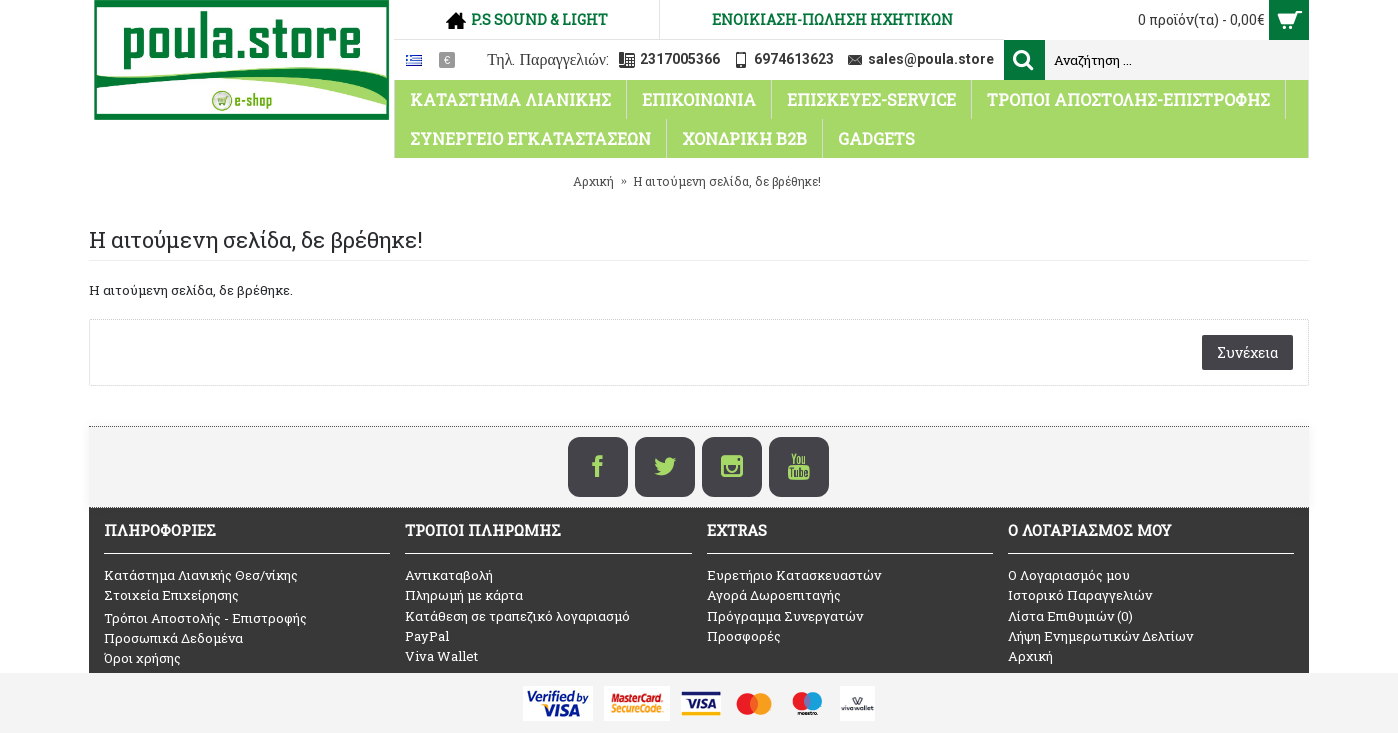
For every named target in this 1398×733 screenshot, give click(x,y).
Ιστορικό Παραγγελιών (1080, 595)
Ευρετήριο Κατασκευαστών (794, 575)
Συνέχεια (1247, 352)
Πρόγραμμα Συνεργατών (785, 616)
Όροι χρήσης (142, 658)
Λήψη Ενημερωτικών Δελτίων (1100, 636)
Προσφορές (744, 636)
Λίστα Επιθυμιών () (1070, 616)
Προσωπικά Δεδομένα (173, 638)
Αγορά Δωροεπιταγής (774, 595)
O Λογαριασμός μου (1069, 575)
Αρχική (1030, 656)
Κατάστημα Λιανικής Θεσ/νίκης (201, 575)
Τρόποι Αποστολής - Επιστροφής (205, 618)
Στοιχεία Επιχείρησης (171, 595)
